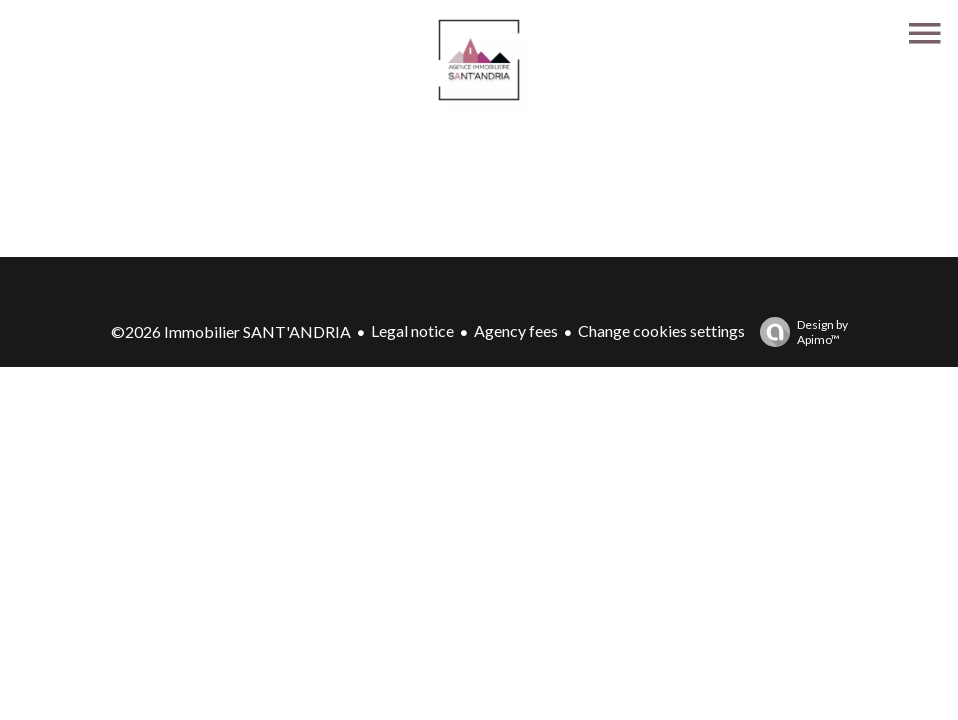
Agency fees (516, 330)
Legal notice (412, 330)
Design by (799, 332)
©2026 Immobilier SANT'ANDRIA (231, 331)
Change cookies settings (661, 330)
